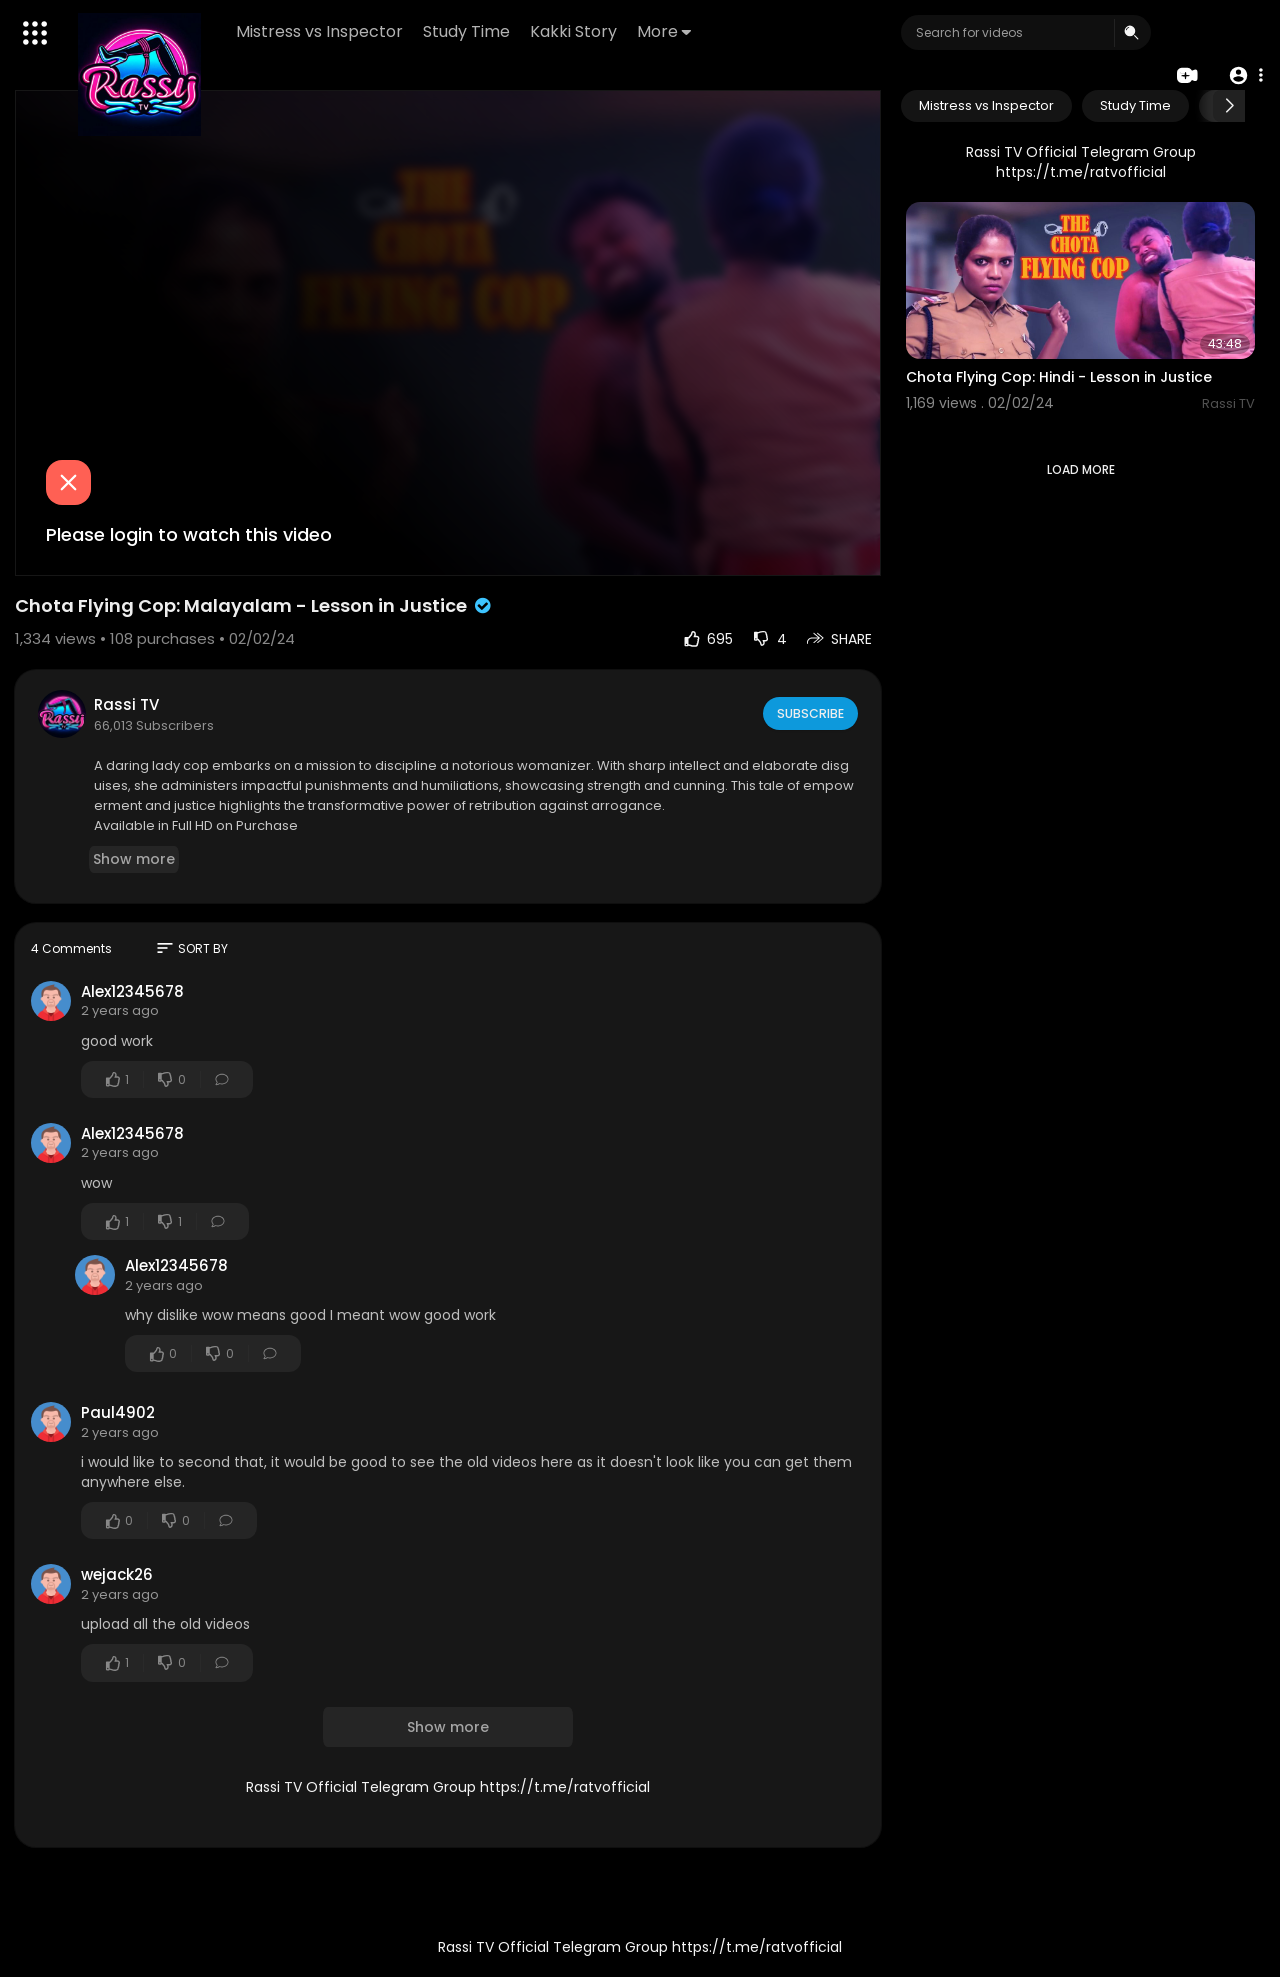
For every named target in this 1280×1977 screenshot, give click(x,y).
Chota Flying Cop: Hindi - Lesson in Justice (1059, 377)
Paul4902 (118, 1412)
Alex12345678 (132, 991)
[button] (1242, 74)
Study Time (469, 31)
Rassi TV (126, 704)
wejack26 (117, 1574)
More (667, 31)
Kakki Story (576, 31)
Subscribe (809, 713)
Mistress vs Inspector (322, 31)
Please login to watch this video (189, 534)
